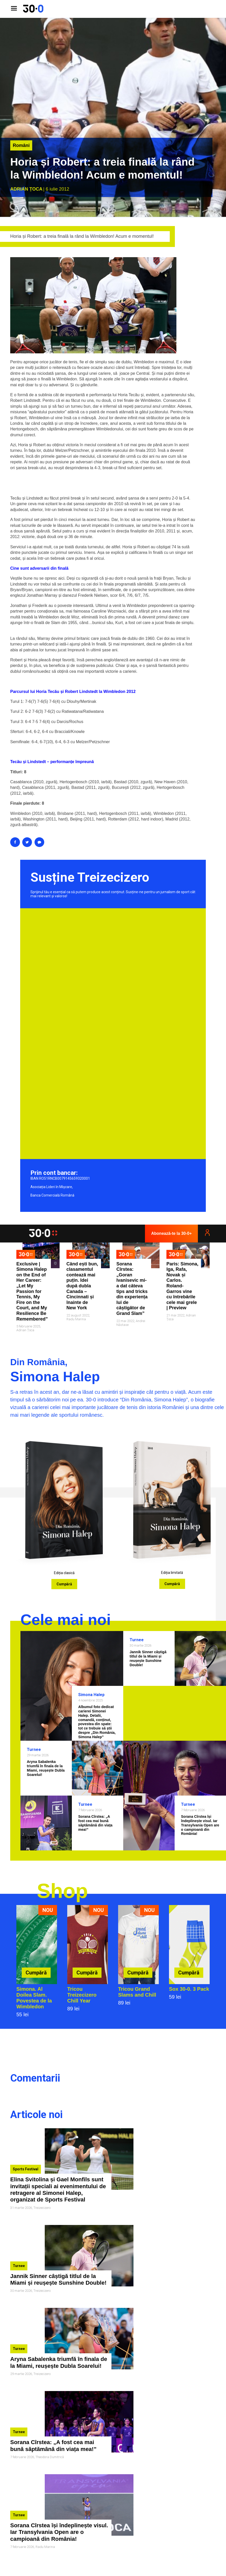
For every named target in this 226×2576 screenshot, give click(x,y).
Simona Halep (91, 1694)
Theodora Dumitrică (50, 2457)
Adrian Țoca (26, 189)
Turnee (137, 1639)
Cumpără (64, 1584)
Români (21, 145)
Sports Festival (25, 2169)
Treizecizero (42, 2208)
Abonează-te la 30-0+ (171, 1233)
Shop (62, 1891)
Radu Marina (76, 1319)
